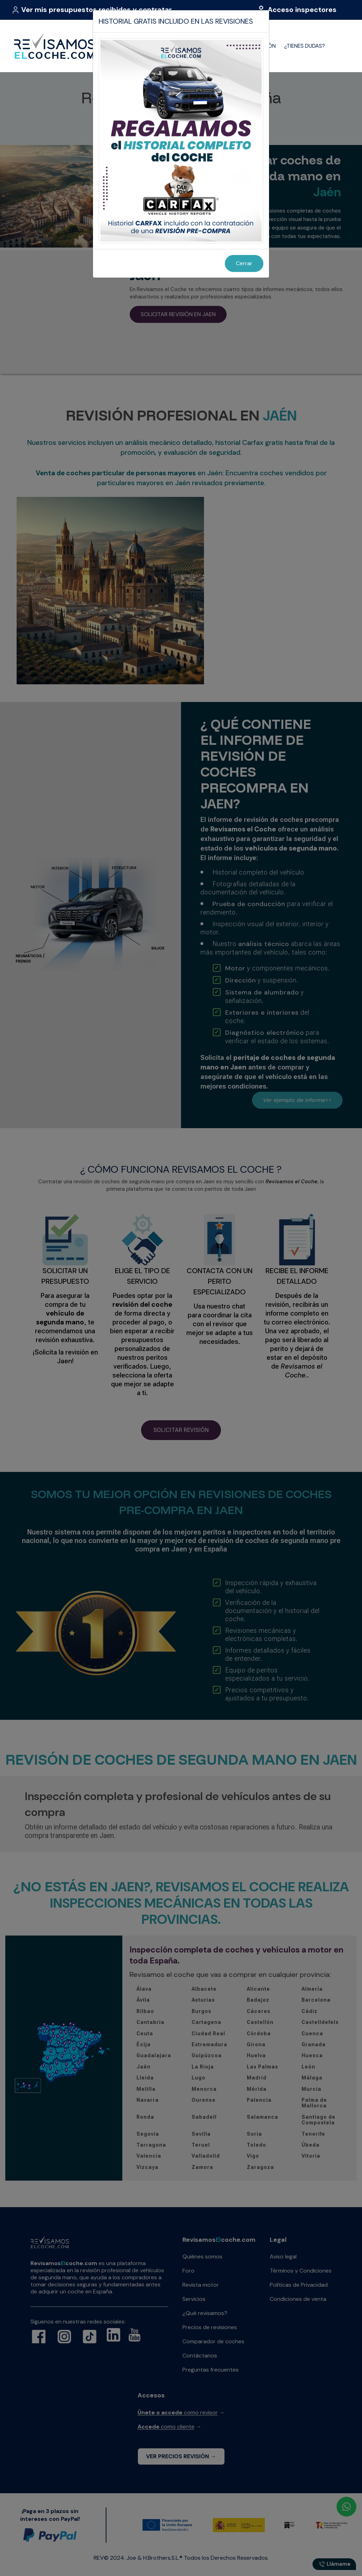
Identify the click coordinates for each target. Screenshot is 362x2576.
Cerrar (244, 263)
